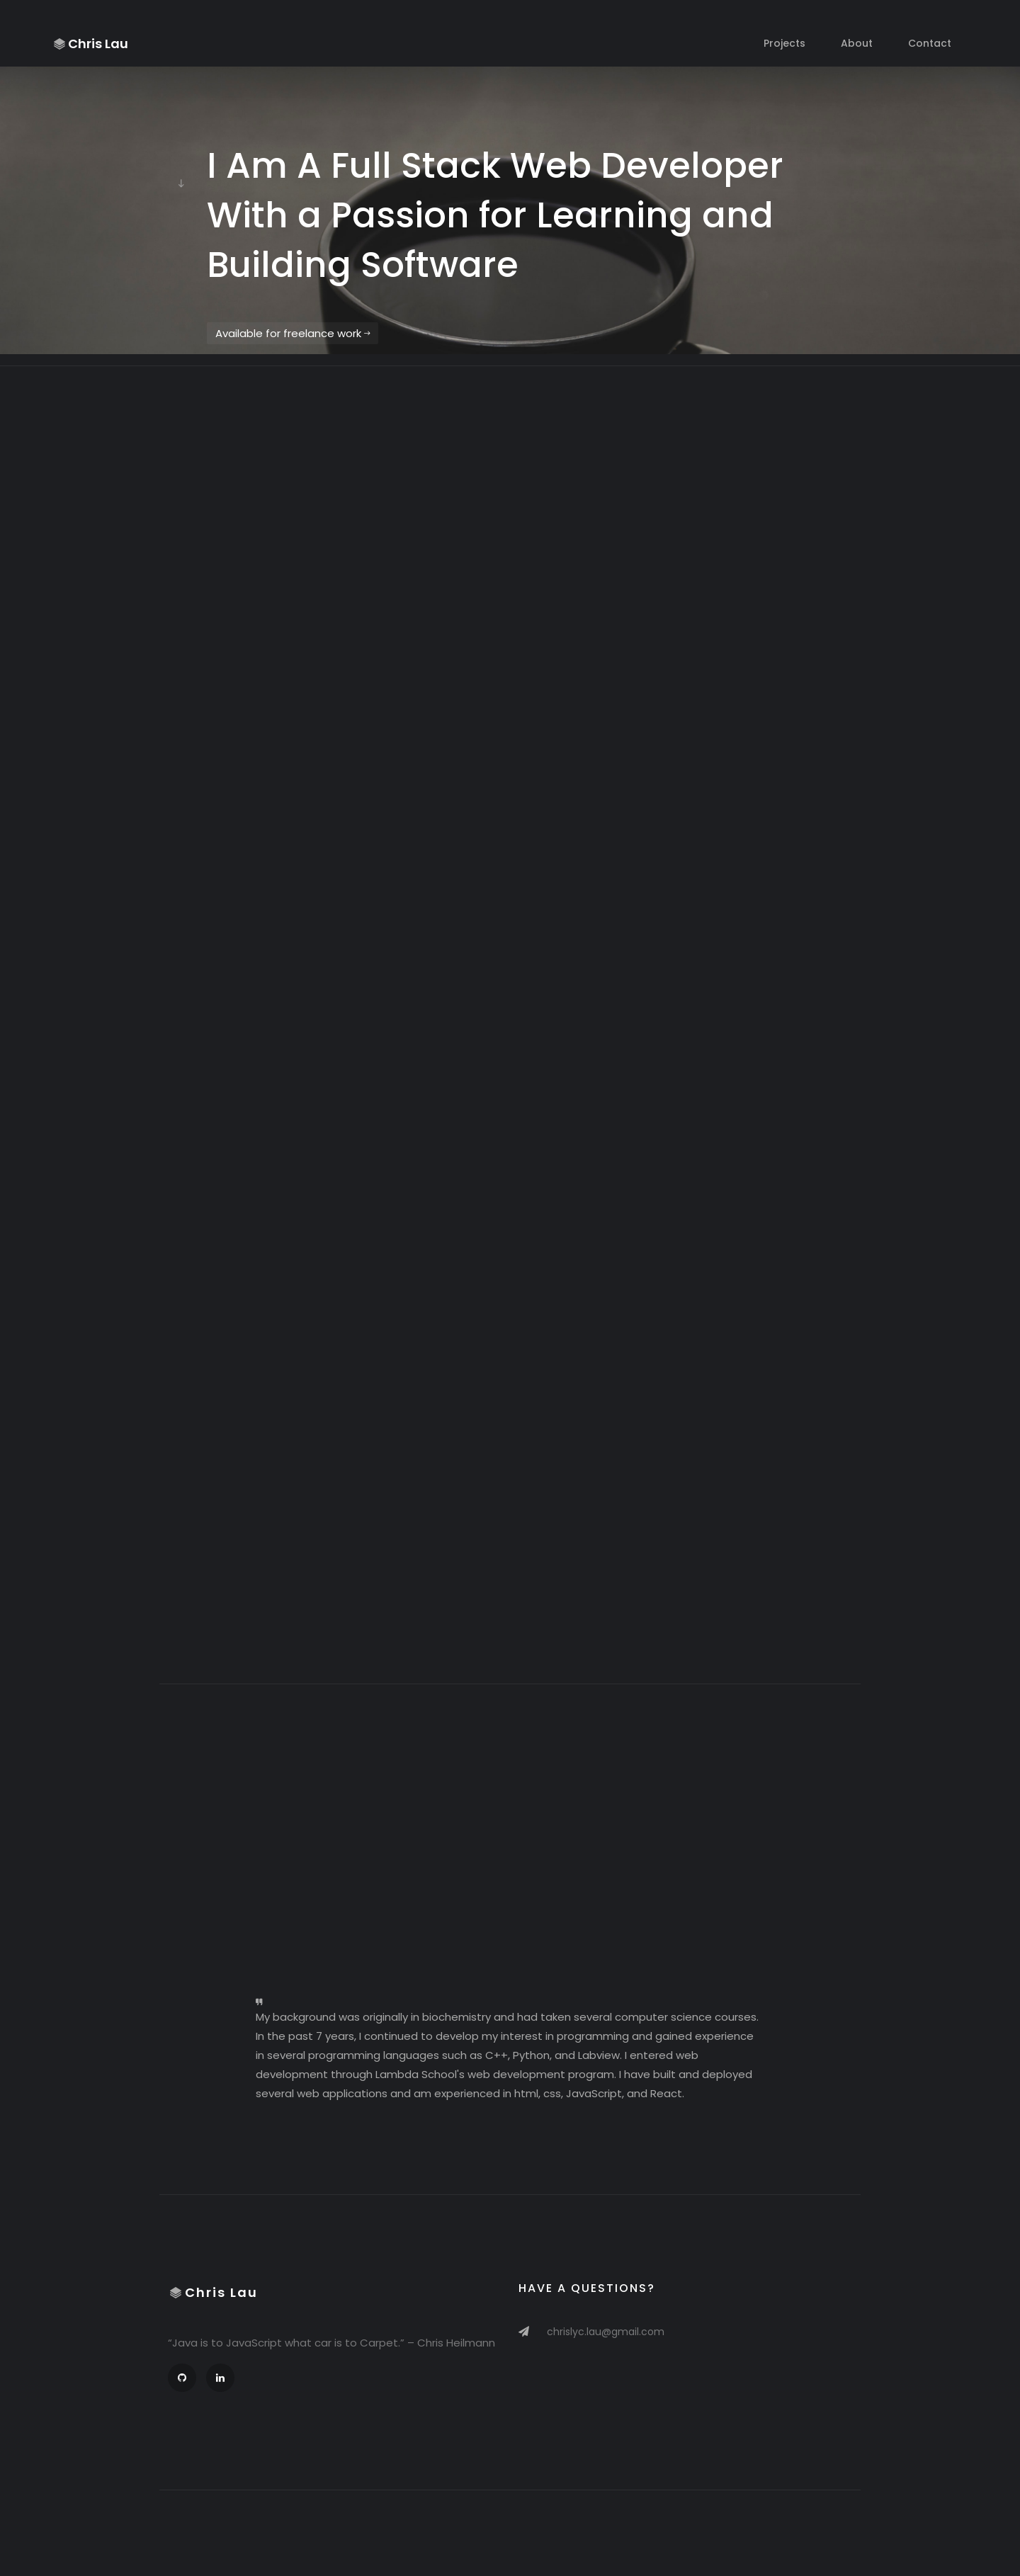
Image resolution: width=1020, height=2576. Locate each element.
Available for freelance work (292, 333)
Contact (929, 43)
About (857, 43)
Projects (784, 43)
